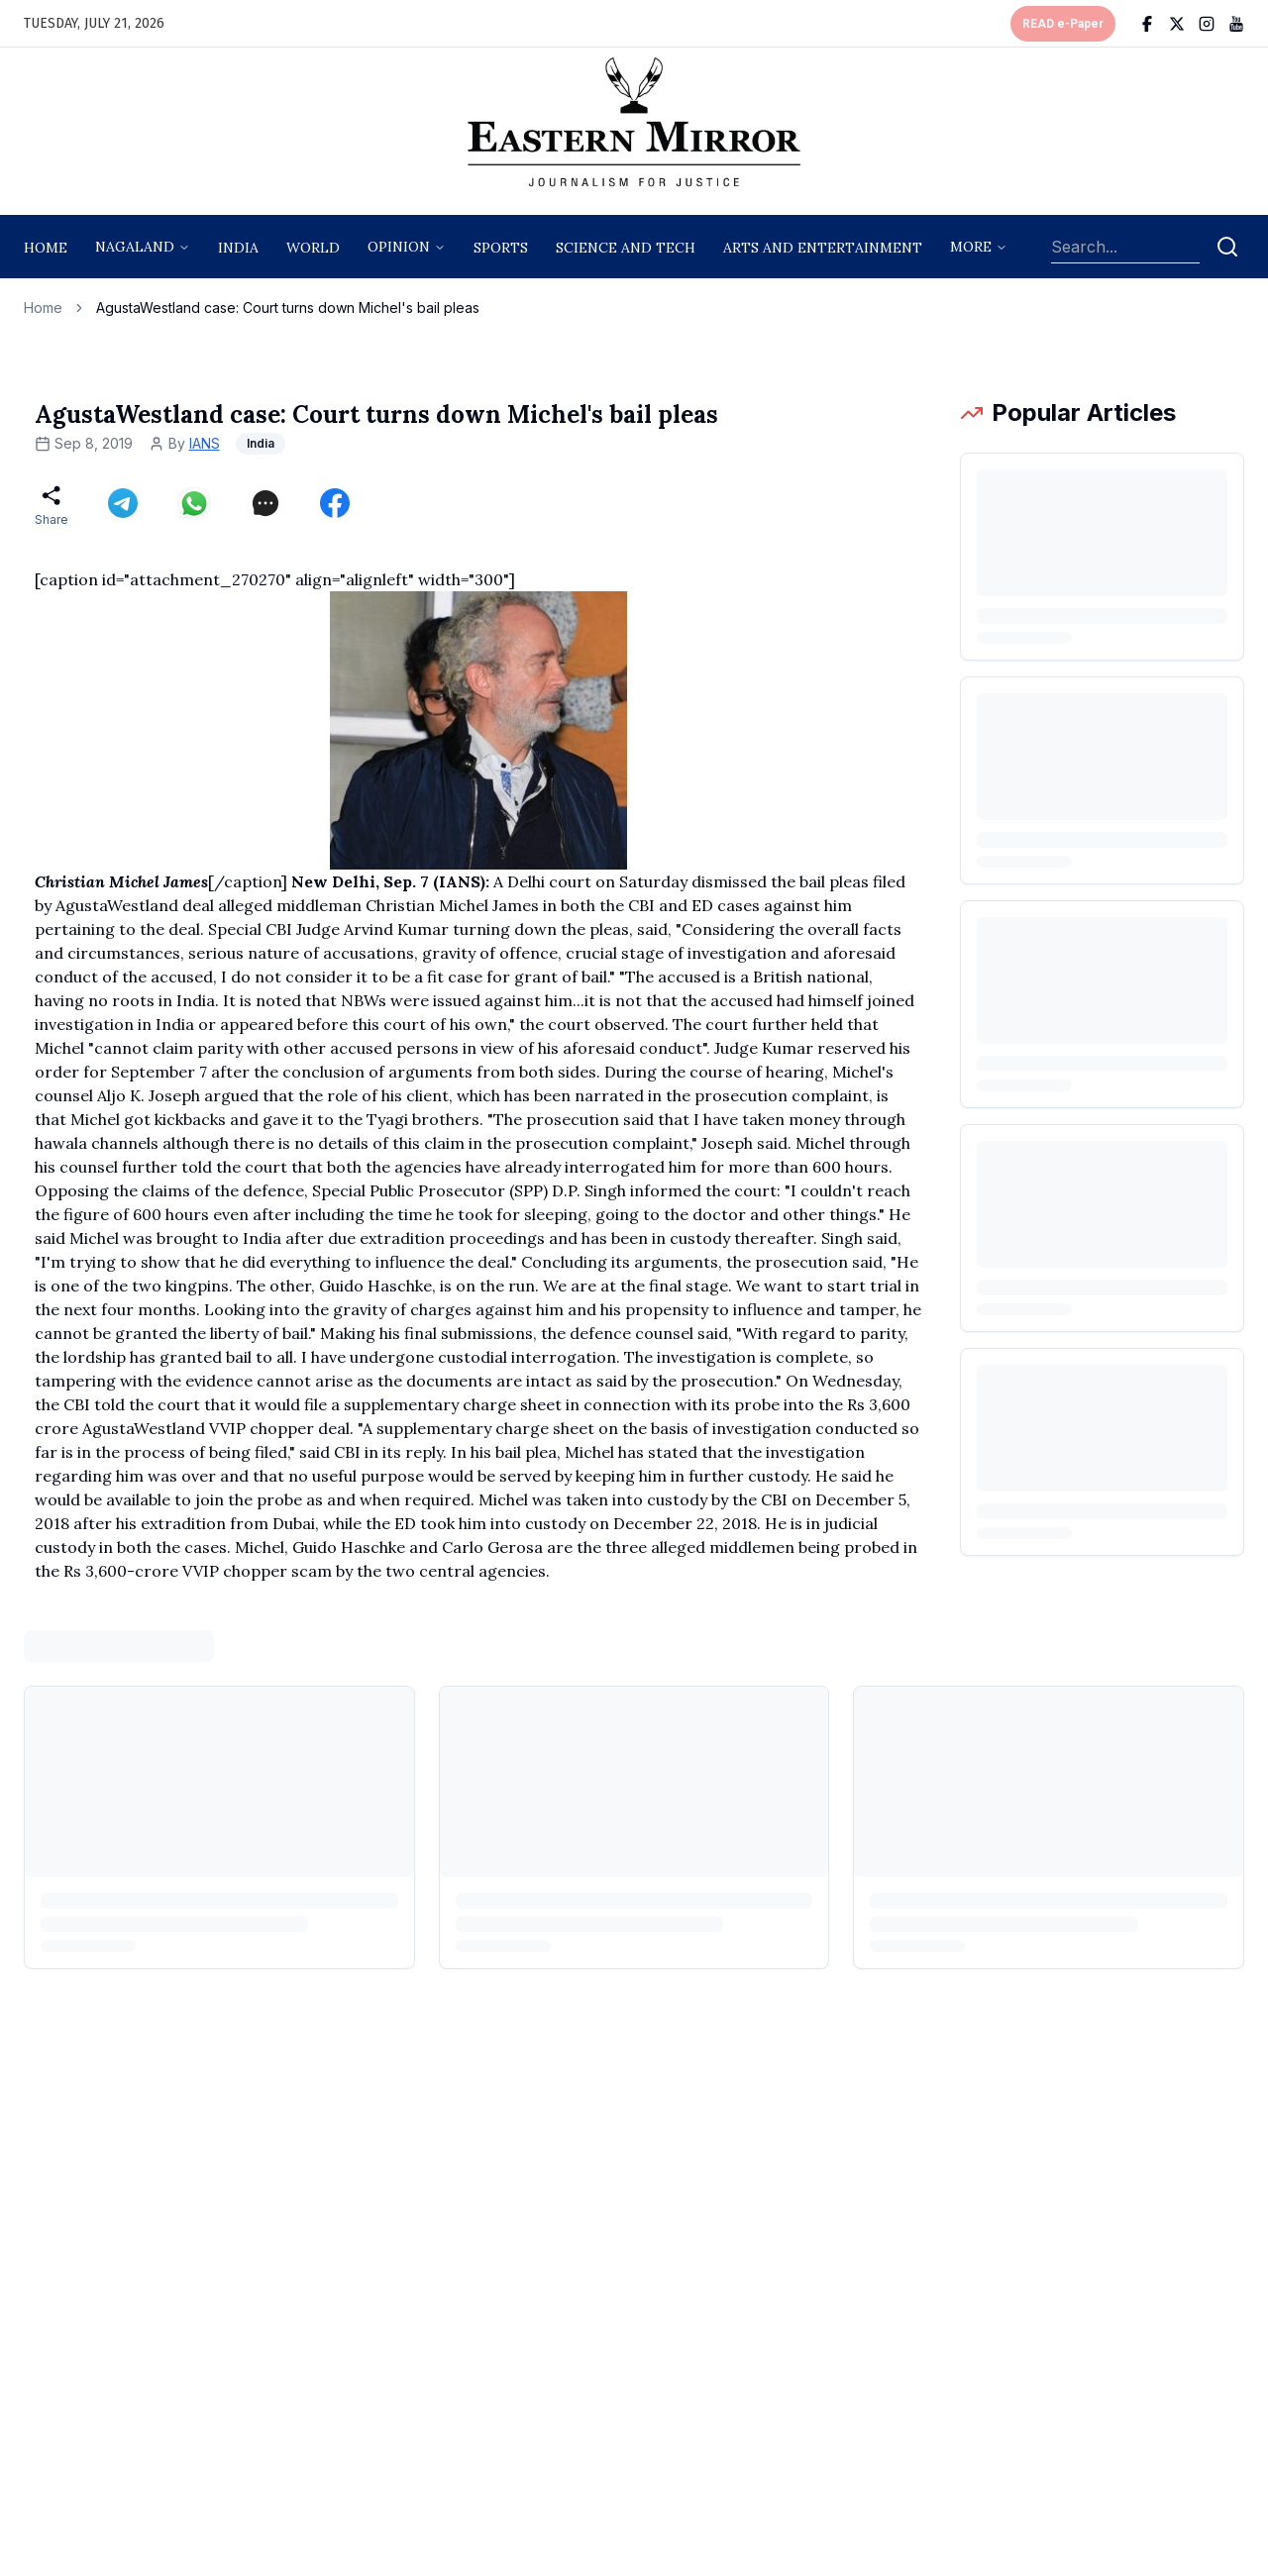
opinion (399, 247)
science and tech (625, 248)
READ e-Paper (1063, 24)
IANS (204, 443)
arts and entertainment (822, 248)
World (313, 248)
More (971, 247)
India (238, 248)
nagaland (134, 247)
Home (45, 248)
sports (501, 248)
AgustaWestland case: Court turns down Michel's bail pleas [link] (287, 307)
